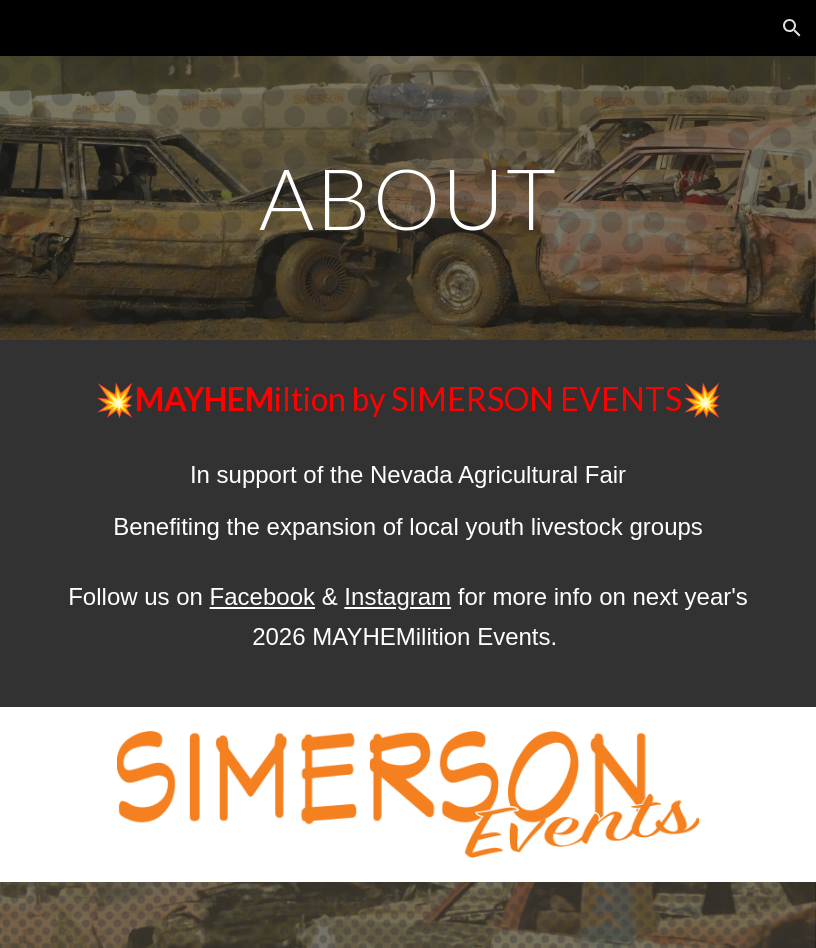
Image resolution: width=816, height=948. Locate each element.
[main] (408, 197)
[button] (792, 28)
